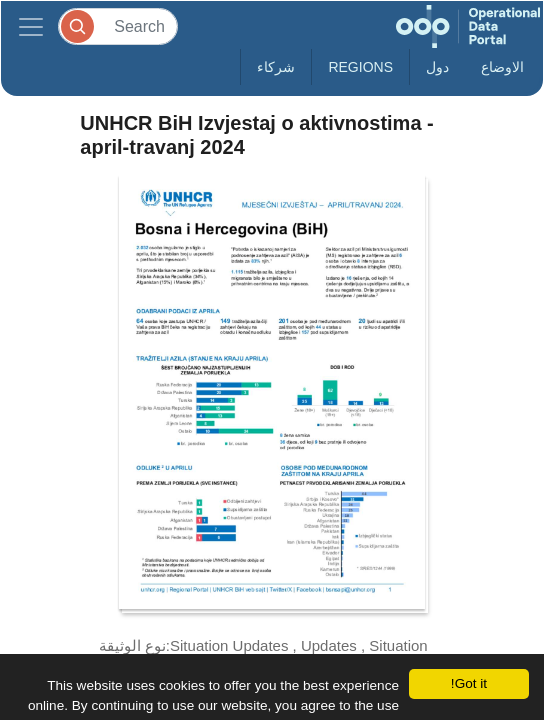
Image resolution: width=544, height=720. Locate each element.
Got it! (469, 683)
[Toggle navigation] (31, 26)
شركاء (276, 67)
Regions (360, 67)
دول (437, 67)
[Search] (118, 26)
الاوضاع (502, 67)
